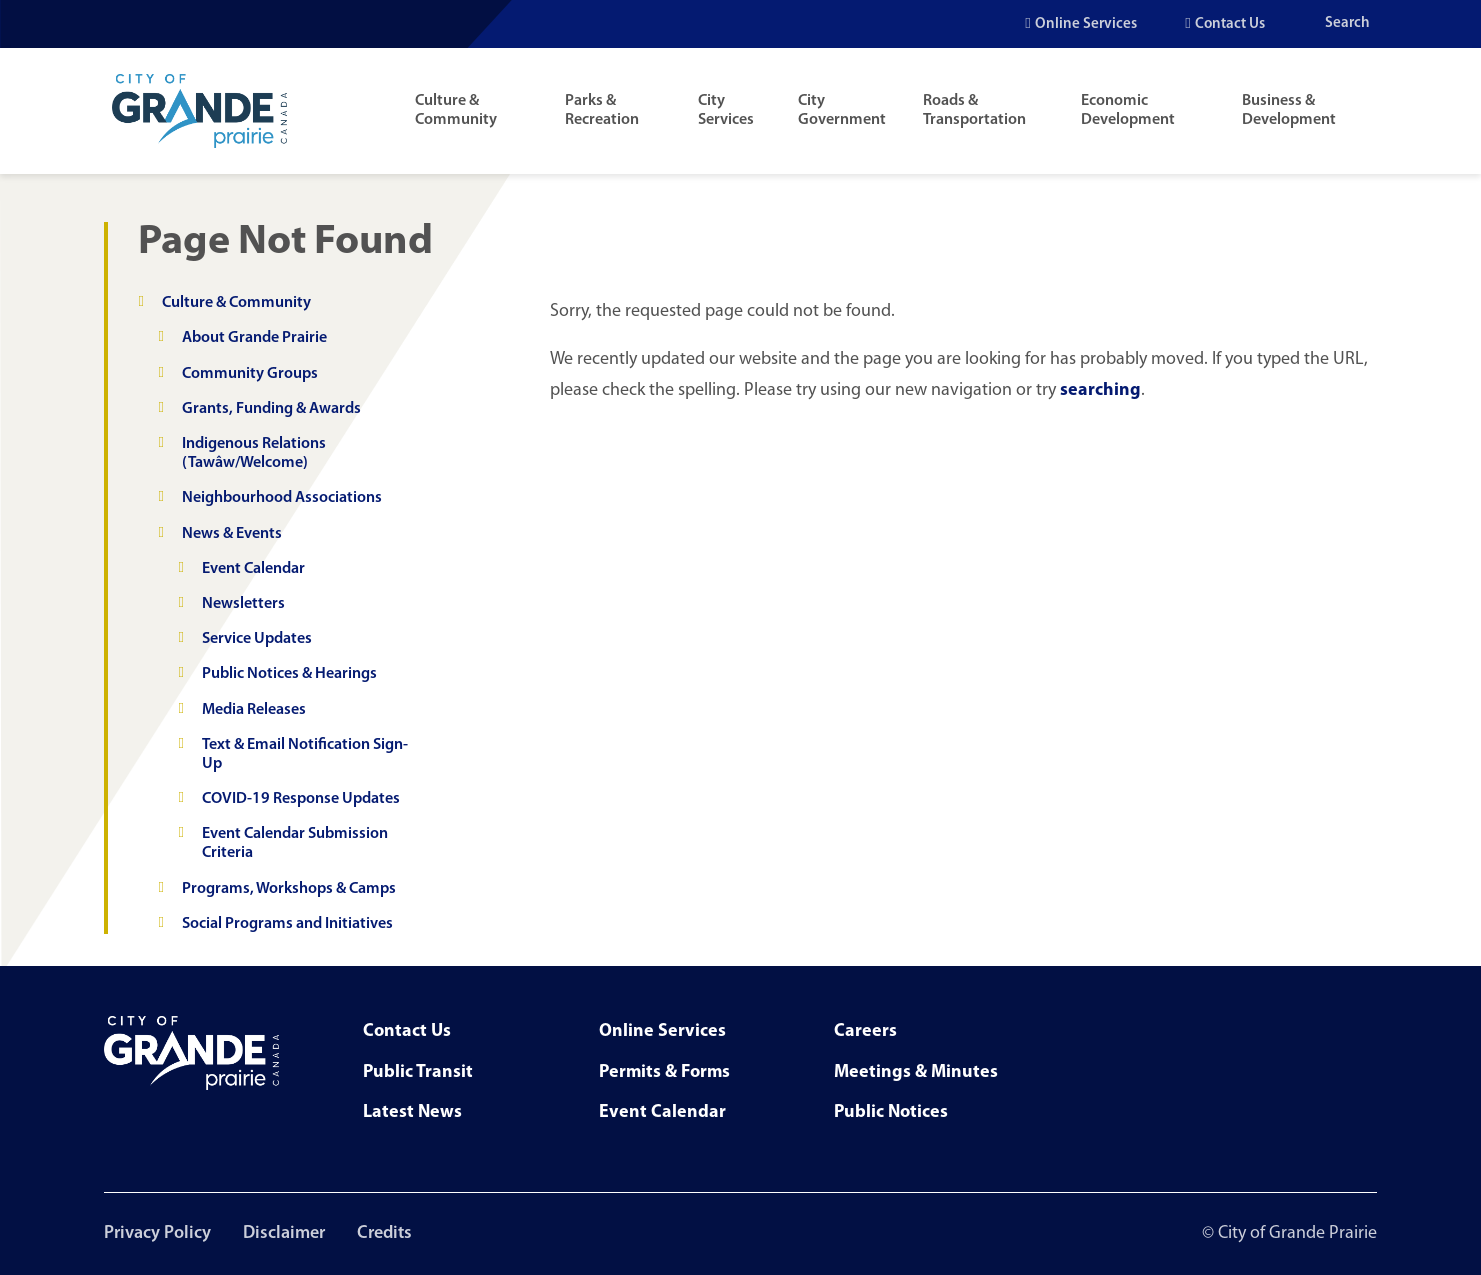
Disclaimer (284, 1233)
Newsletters (243, 604)
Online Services (1086, 24)
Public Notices (891, 1112)
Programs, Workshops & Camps (289, 889)
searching (1100, 390)
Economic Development (1128, 110)
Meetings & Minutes (916, 1072)
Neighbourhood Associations (282, 498)
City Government (842, 110)
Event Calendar (253, 569)
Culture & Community (456, 110)
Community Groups (250, 374)
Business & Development (1289, 110)
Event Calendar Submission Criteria (295, 843)
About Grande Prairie (254, 338)
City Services (726, 110)
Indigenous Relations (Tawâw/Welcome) (254, 453)
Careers (865, 1031)
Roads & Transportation (974, 110)
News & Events (232, 534)
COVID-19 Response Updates (301, 799)
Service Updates (257, 639)
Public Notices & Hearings (289, 674)
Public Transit (418, 1072)
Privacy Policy (157, 1233)
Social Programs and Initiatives (287, 924)
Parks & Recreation (602, 110)
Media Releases (254, 710)
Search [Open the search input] (1347, 23)
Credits (384, 1233)
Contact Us (1230, 24)
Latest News (412, 1112)
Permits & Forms (664, 1072)
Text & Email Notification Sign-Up (305, 754)
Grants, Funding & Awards (271, 409)
